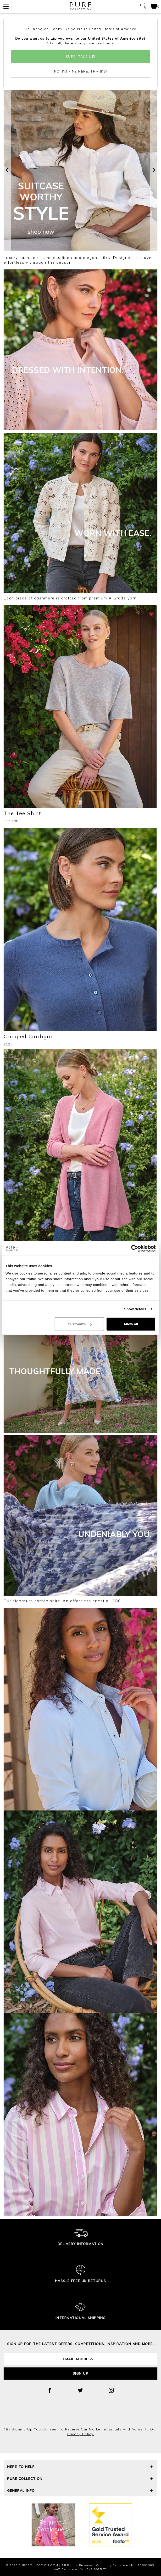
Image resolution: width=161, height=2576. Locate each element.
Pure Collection (80, 2479)
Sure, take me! (80, 56)
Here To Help (80, 2467)
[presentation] (7, 170)
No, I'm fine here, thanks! (80, 71)
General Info (80, 2491)
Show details (135, 1309)
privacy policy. (80, 2434)
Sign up (81, 2373)
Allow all (130, 1324)
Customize (80, 1324)
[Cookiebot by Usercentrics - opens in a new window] (134, 1248)
